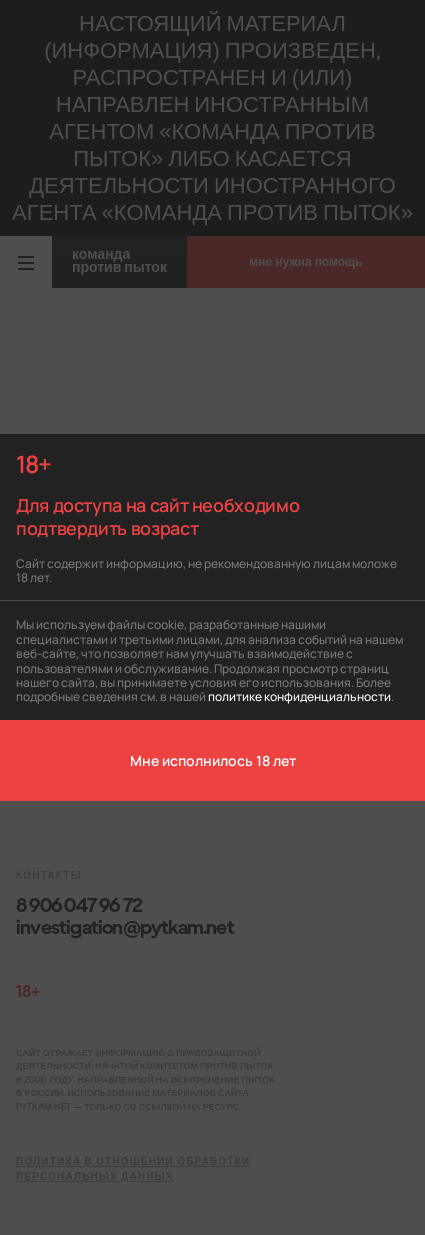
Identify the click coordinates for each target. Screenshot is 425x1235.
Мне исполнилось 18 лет (213, 760)
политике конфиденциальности (299, 695)
